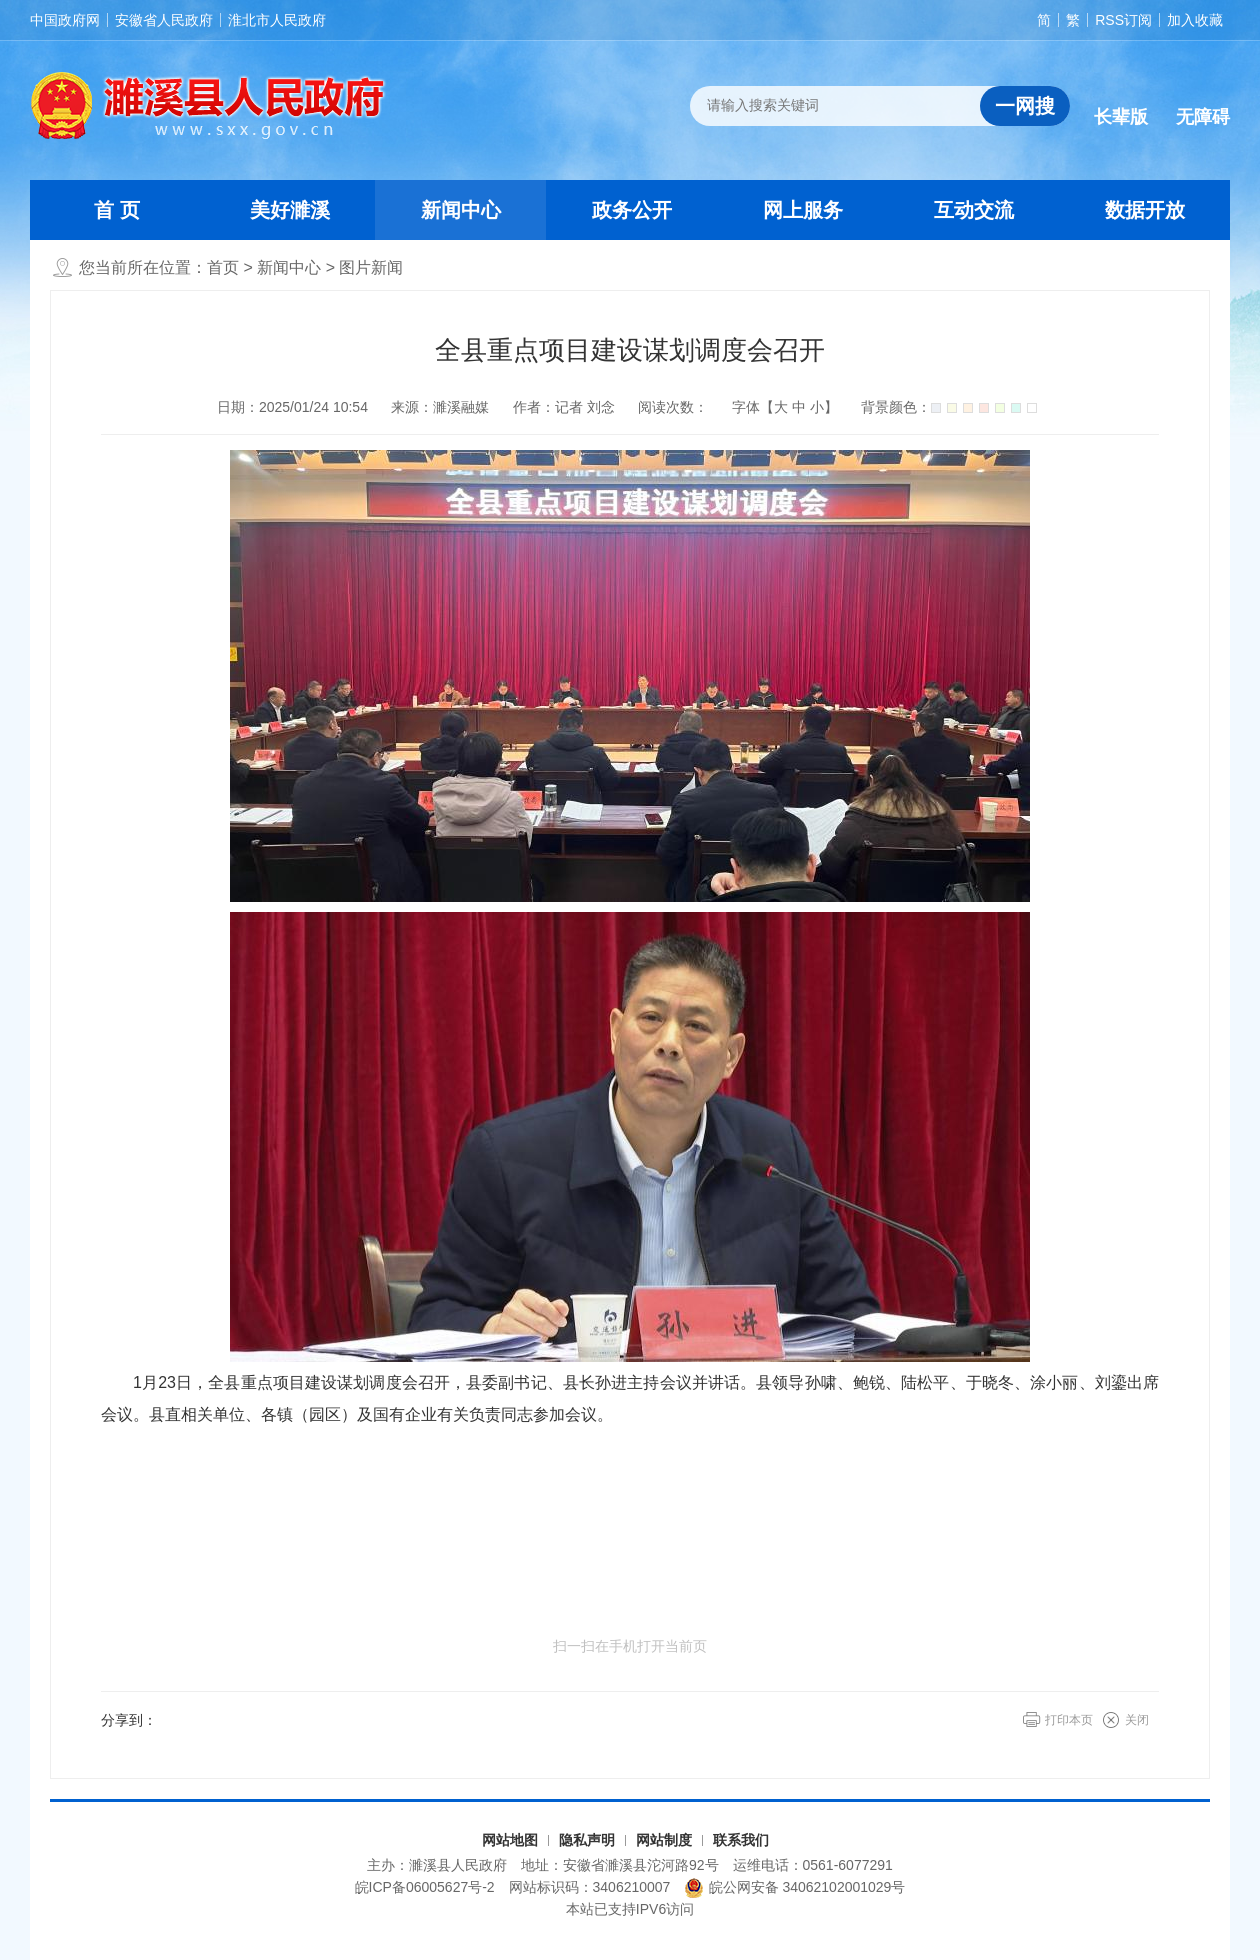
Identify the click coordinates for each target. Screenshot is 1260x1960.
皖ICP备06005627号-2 (425, 1887)
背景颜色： (949, 407)
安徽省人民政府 (164, 20)
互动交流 (974, 210)
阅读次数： (673, 407)
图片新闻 (371, 267)
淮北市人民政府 (277, 20)
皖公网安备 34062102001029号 (794, 1888)
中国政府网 (65, 20)
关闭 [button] (1137, 1720)
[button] (1121, 101)
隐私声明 (587, 1840)
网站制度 (664, 1840)
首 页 (117, 210)
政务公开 (632, 210)
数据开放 (1145, 210)
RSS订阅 (1123, 20)
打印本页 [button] (1069, 1720)
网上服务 (803, 210)
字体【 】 (785, 407)
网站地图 (510, 1840)
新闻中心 (461, 210)
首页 (223, 267)
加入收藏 (1195, 20)
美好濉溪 (290, 210)
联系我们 (741, 1840)
